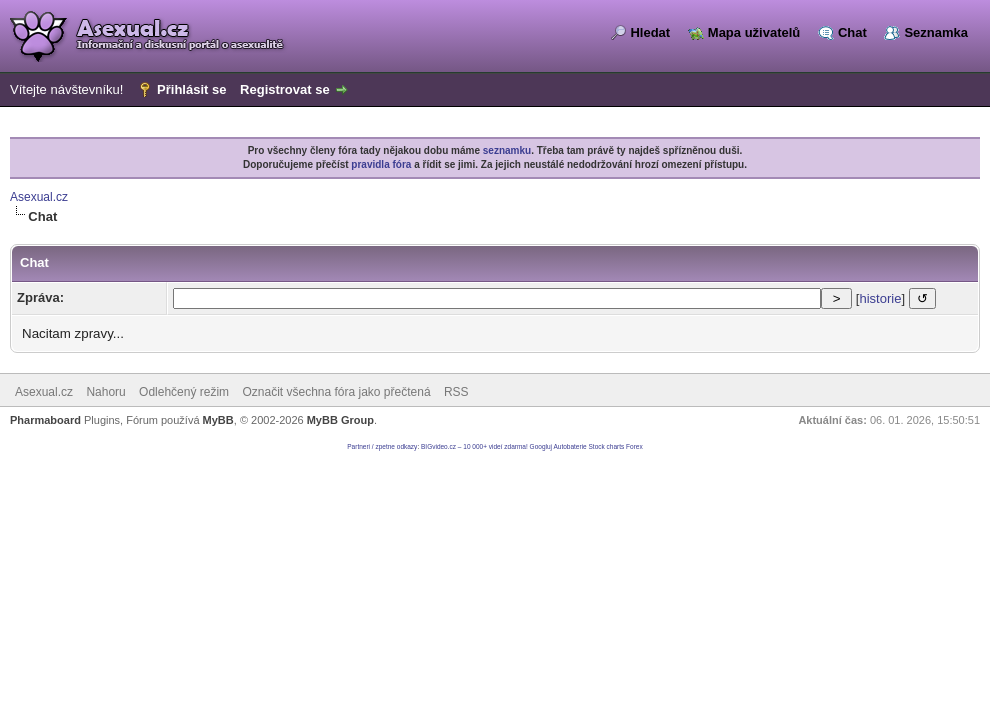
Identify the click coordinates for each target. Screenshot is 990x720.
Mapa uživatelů (754, 32)
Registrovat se (285, 89)
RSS (456, 392)
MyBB (218, 420)
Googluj (541, 446)
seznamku (507, 150)
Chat (852, 32)
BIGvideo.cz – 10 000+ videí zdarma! (474, 446)
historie (880, 298)
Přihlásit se (191, 89)
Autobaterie (569, 446)
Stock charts (607, 446)
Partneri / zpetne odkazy (382, 446)
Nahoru (105, 392)
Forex (634, 446)
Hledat (650, 32)
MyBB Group (340, 420)
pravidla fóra (381, 164)
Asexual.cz (39, 197)
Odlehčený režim (184, 392)
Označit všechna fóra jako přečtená (336, 392)
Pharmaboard (45, 420)
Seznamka (936, 32)
